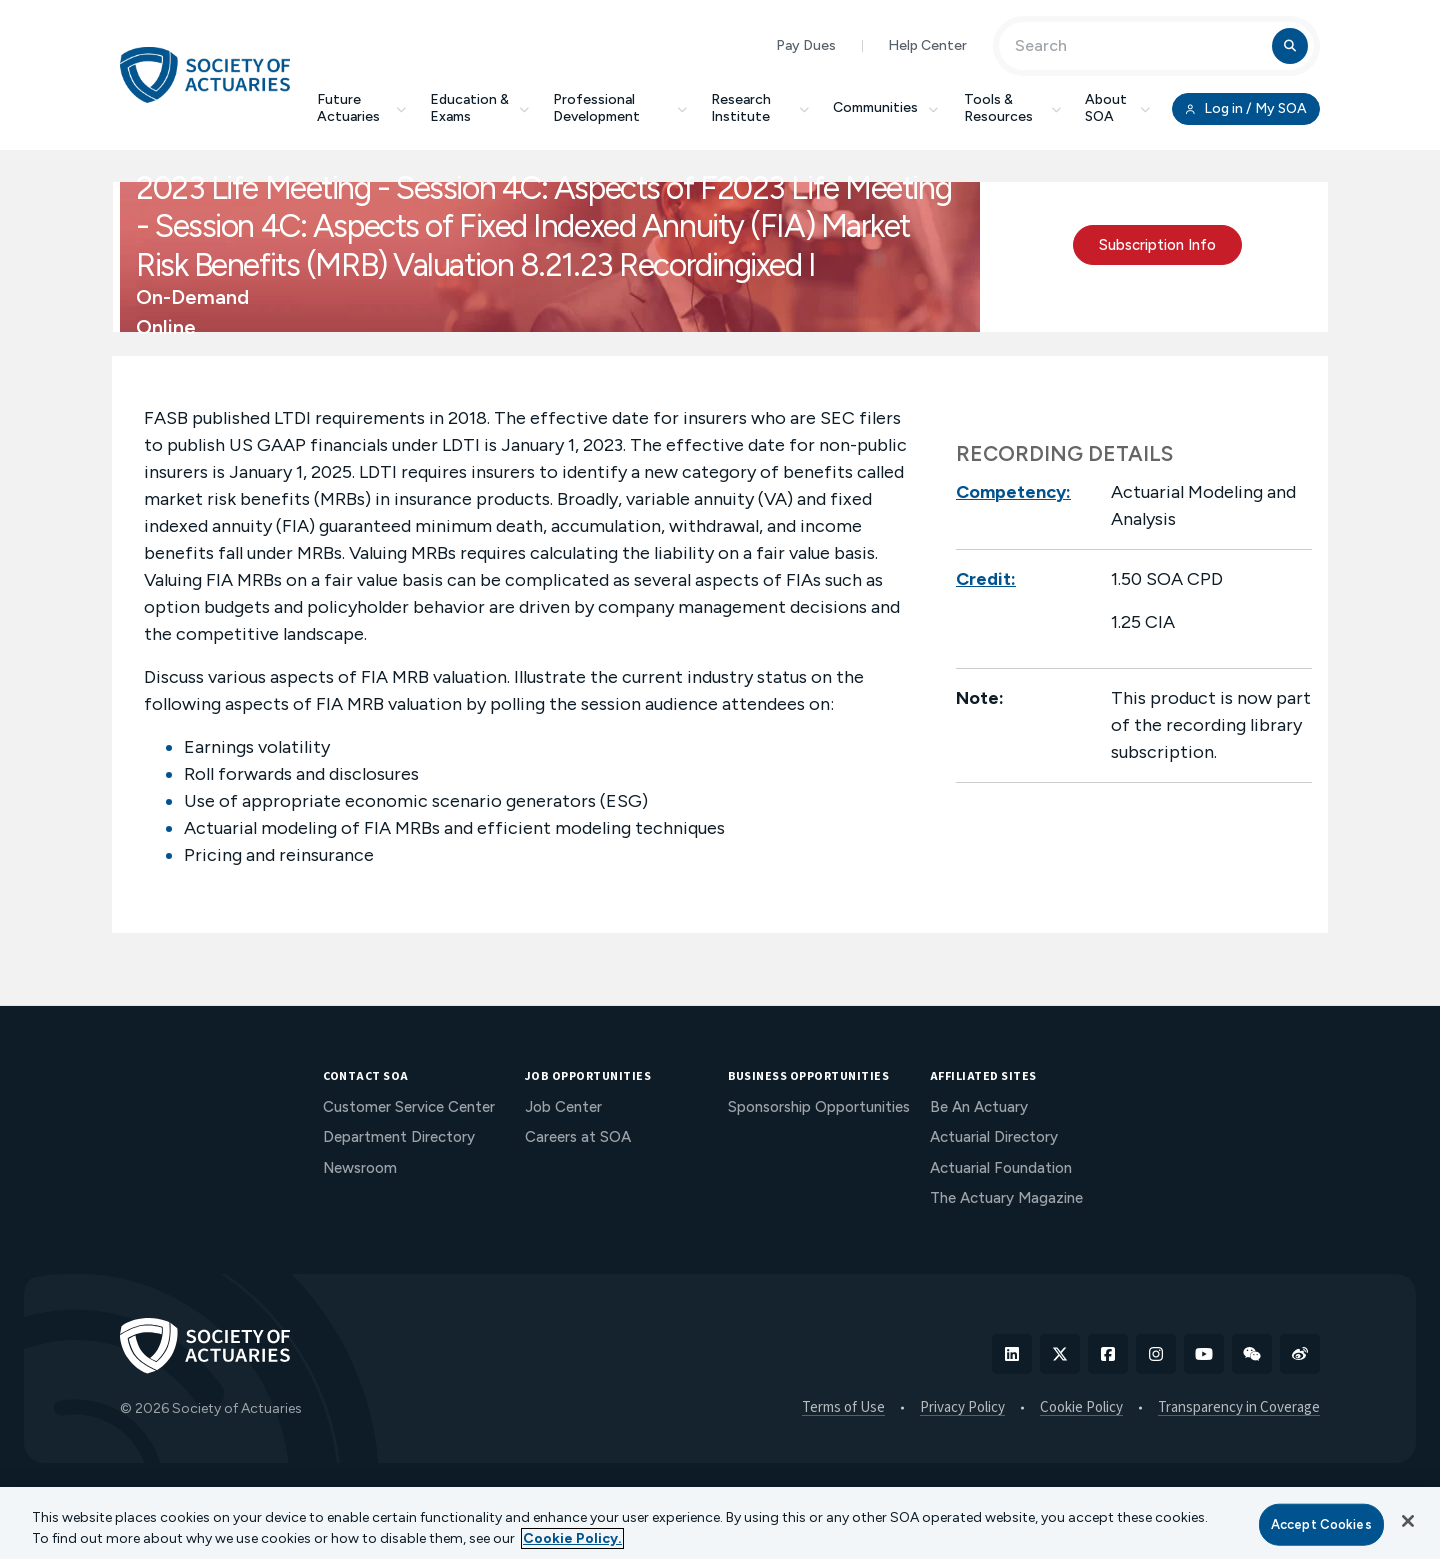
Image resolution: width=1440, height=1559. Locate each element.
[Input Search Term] (1138, 46)
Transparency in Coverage (1239, 1408)
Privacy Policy (962, 1408)
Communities (887, 107)
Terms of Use (843, 1408)
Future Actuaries (361, 108)
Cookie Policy (1081, 1408)
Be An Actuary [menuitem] (979, 1107)
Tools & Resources (1012, 108)
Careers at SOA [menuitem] (578, 1137)
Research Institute (760, 108)
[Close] (1408, 1521)
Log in (1246, 109)
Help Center (927, 45)
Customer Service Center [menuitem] (409, 1107)
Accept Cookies (1321, 1524)
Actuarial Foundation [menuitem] (1001, 1168)
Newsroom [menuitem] (360, 1168)
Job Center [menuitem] (563, 1107)
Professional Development (620, 108)
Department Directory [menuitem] (399, 1137)
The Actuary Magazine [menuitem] (1006, 1198)
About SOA (1117, 108)
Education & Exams (479, 108)
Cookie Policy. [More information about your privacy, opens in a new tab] (572, 1538)
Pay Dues (806, 45)
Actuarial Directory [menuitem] (994, 1137)
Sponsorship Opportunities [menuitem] (819, 1107)
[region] (720, 1523)
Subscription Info (1157, 245)
